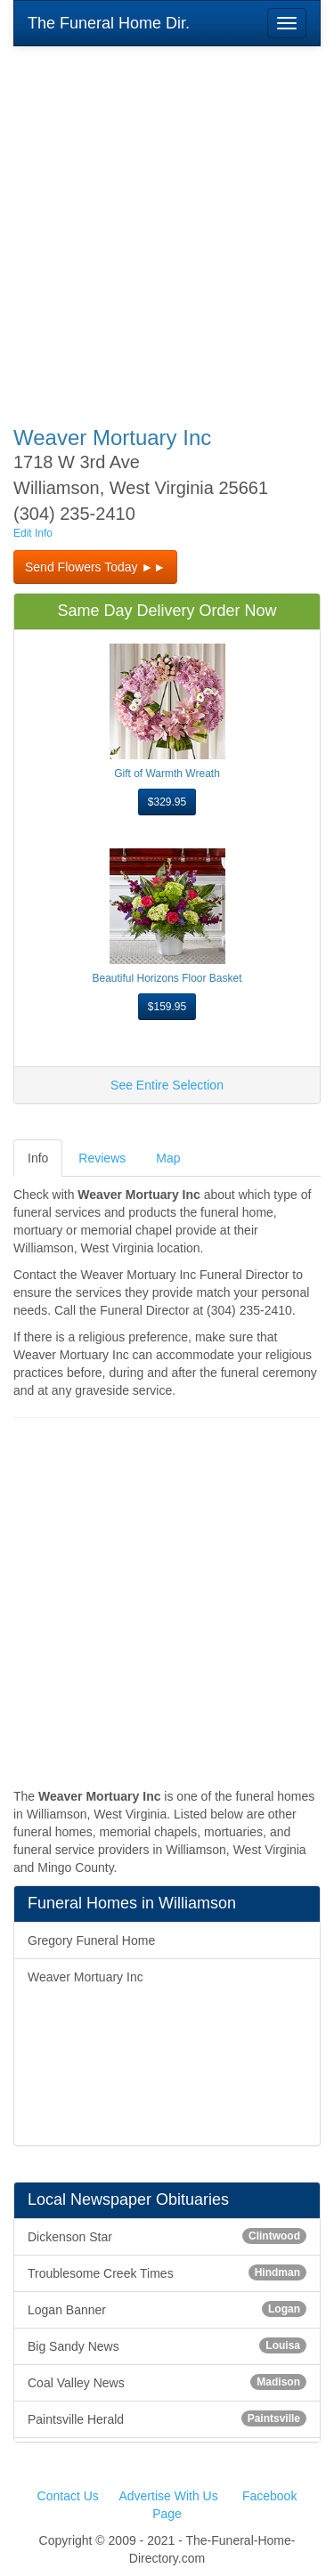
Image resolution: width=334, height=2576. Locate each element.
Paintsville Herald (167, 2418)
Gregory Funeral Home (91, 1940)
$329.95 (167, 802)
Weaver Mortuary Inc (85, 1977)
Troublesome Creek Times (167, 2272)
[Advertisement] (167, 224)
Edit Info (33, 533)
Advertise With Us (167, 2496)
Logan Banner (167, 2309)
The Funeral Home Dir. (109, 23)
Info (38, 1158)
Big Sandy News (167, 2345)
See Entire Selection (167, 1085)
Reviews (102, 1158)
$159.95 (167, 1006)
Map (168, 1158)
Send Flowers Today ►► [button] (95, 567)
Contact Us (68, 2496)
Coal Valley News (167, 2382)
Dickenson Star (167, 2236)
